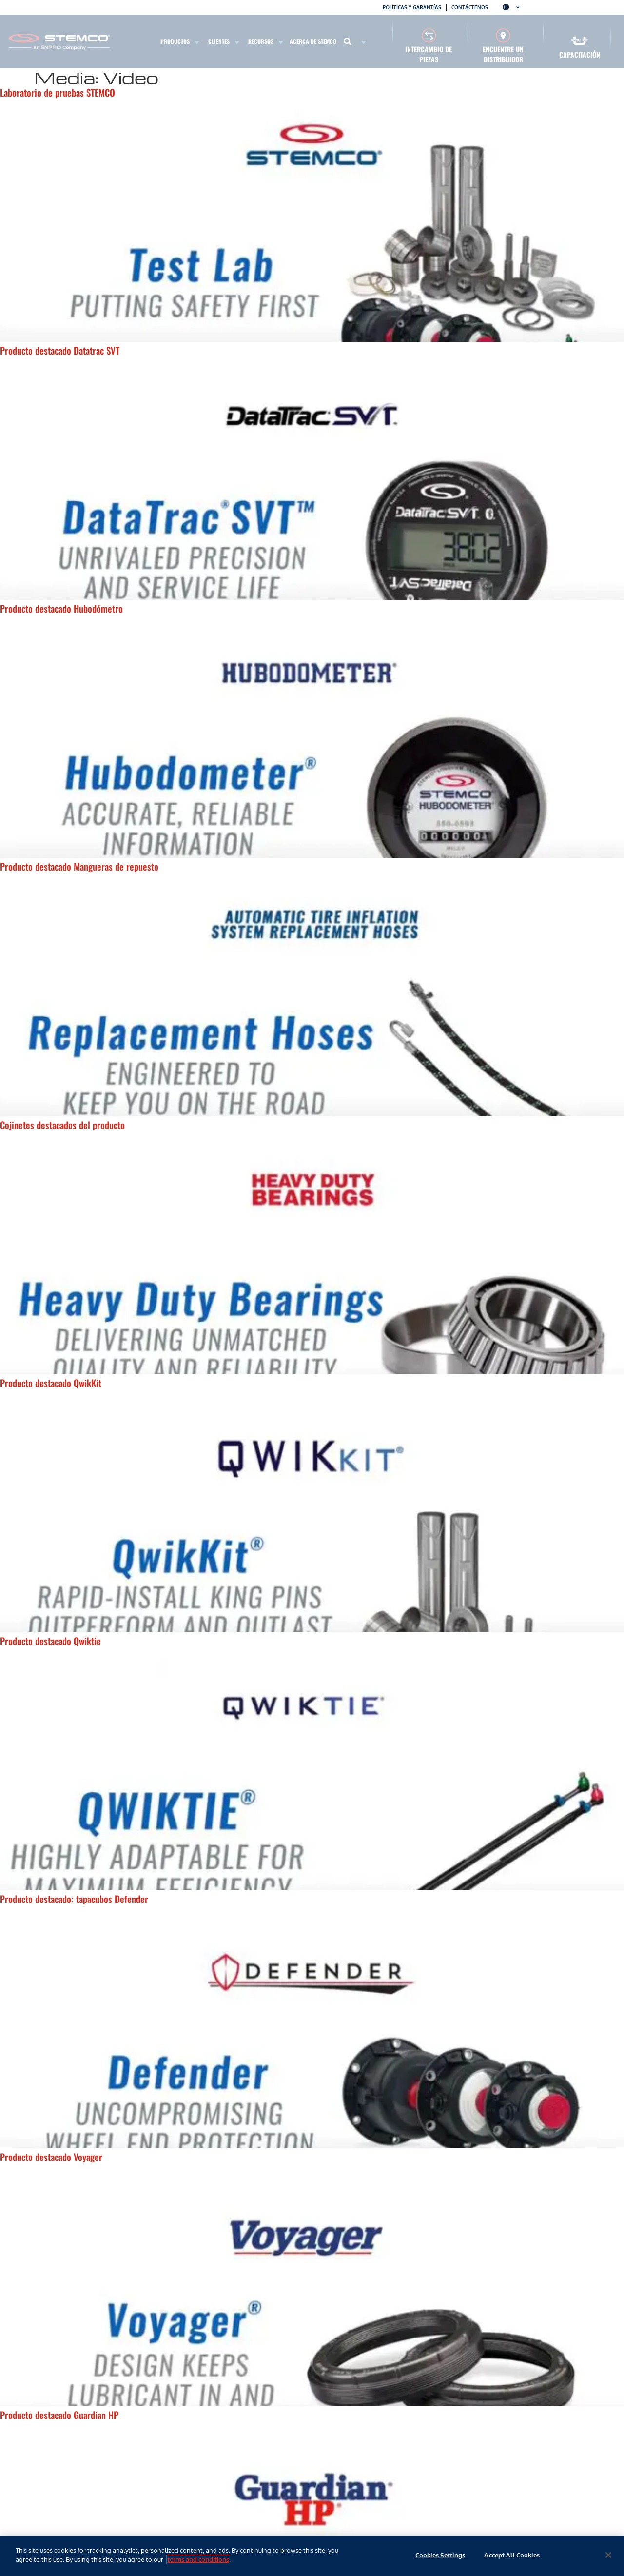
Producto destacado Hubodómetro (61, 608)
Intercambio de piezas (428, 54)
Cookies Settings (440, 2555)
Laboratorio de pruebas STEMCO (57, 92)
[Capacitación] (579, 40)
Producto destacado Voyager (51, 2157)
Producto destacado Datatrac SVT (59, 350)
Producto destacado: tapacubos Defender (74, 1899)
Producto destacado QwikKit (50, 1383)
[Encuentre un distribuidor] (503, 35)
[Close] (608, 2555)
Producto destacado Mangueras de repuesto (79, 866)
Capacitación (579, 54)
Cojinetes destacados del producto (62, 1125)
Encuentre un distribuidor (503, 54)
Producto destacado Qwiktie (50, 1641)
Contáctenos (469, 7)
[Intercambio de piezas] (428, 35)
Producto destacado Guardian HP (59, 2415)
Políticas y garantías (412, 7)
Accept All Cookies (511, 2555)
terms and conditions (198, 2559)
